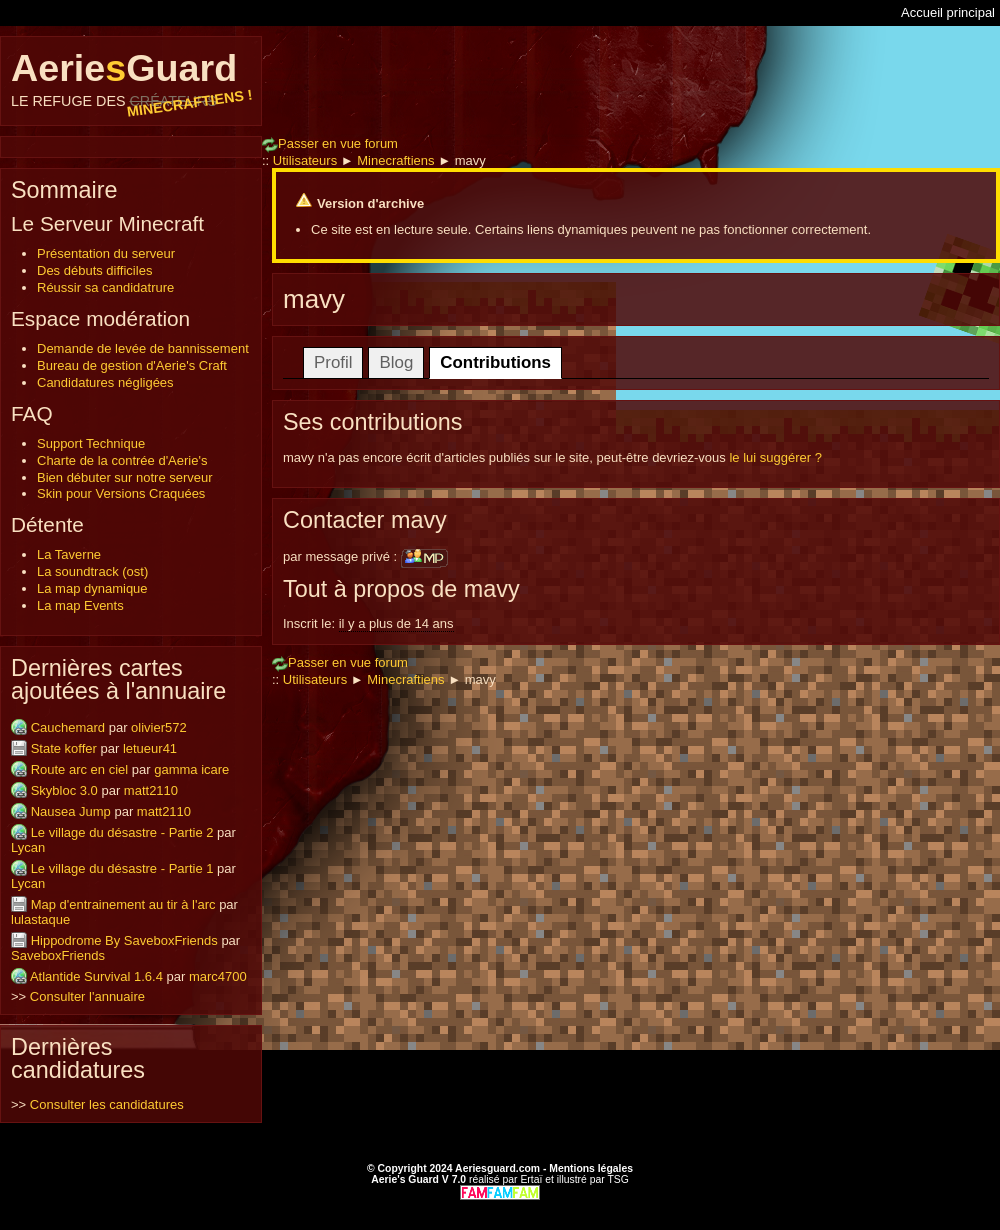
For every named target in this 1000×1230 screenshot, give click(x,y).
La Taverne (69, 554)
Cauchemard (68, 727)
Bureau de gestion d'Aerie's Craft (132, 365)
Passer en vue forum (330, 143)
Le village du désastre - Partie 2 (122, 832)
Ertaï (531, 1179)
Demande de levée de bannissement (143, 348)
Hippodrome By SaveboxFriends (124, 940)
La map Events (80, 605)
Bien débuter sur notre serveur (125, 477)
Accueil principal (948, 12)
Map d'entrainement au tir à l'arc (123, 904)
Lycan (28, 847)
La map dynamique (92, 588)
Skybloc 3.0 (64, 790)
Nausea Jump (71, 811)
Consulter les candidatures (107, 1104)
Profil (333, 362)
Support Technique (91, 443)
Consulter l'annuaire (87, 996)
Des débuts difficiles (94, 270)
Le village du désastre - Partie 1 (122, 868)
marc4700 (218, 976)
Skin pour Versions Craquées (121, 493)
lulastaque (40, 919)
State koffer (64, 748)
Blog (396, 362)
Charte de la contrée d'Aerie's (122, 460)
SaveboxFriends (58, 955)
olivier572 (159, 727)
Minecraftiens (395, 160)
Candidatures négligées (105, 382)
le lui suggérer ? (775, 457)
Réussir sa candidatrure (105, 287)
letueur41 (150, 748)
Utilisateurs (305, 160)
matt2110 (151, 790)
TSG (617, 1179)
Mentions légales (591, 1168)
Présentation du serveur (106, 253)
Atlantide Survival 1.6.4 (96, 976)
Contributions (495, 362)
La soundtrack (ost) (92, 571)
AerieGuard (131, 78)
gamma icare (191, 769)
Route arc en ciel (80, 769)
